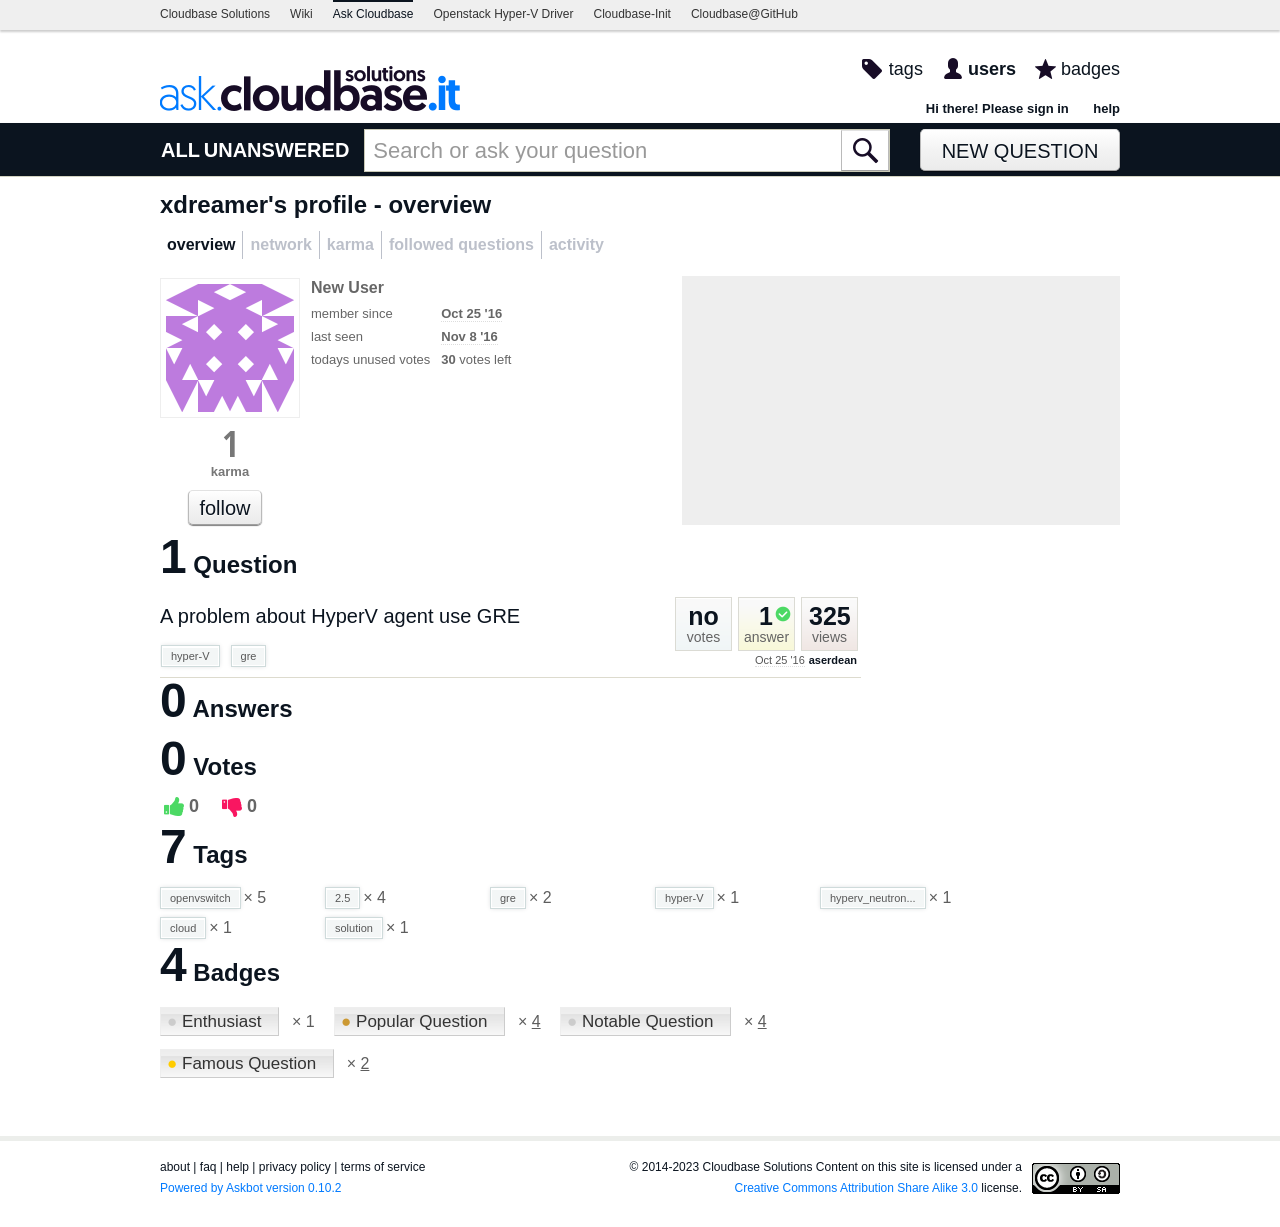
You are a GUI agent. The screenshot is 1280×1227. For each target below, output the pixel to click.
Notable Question (642, 1021)
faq (208, 1167)
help (1106, 108)
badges (1090, 69)
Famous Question (244, 1063)
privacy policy (295, 1167)
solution (354, 928)
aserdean (833, 660)
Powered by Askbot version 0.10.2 (250, 1188)
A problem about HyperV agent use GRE (340, 616)
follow (224, 508)
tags (906, 69)
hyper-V (190, 656)
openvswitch (200, 898)
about (175, 1167)
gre (249, 656)
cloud (183, 928)
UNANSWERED (277, 150)
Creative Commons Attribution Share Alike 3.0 (856, 1188)
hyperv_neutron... (873, 898)
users (992, 69)
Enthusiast (216, 1021)
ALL (180, 150)
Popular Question (416, 1021)
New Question (1020, 151)
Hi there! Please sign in (997, 108)
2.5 (342, 898)
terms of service (383, 1167)
